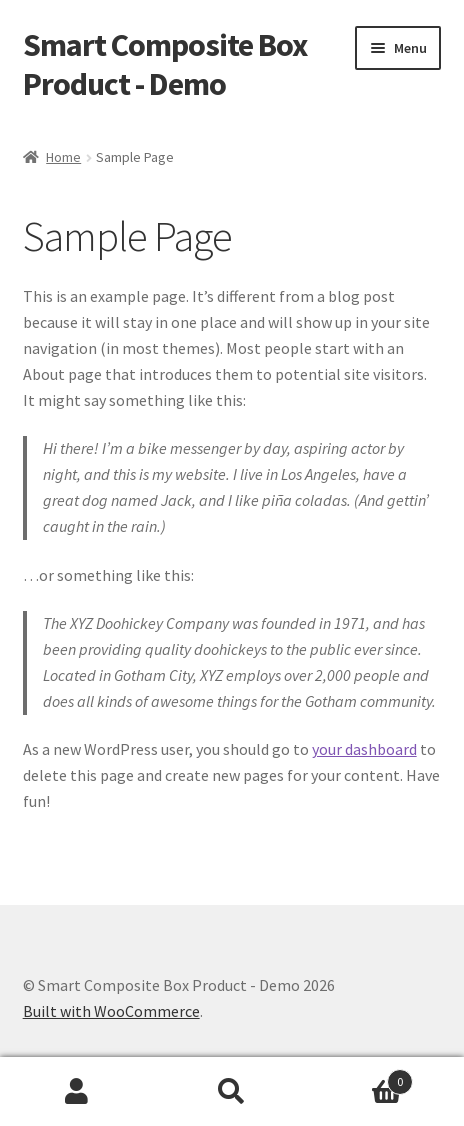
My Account (77, 1092)
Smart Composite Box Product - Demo (165, 64)
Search (232, 1092)
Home (63, 157)
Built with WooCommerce (111, 1011)
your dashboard (364, 749)
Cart (360, 1077)
